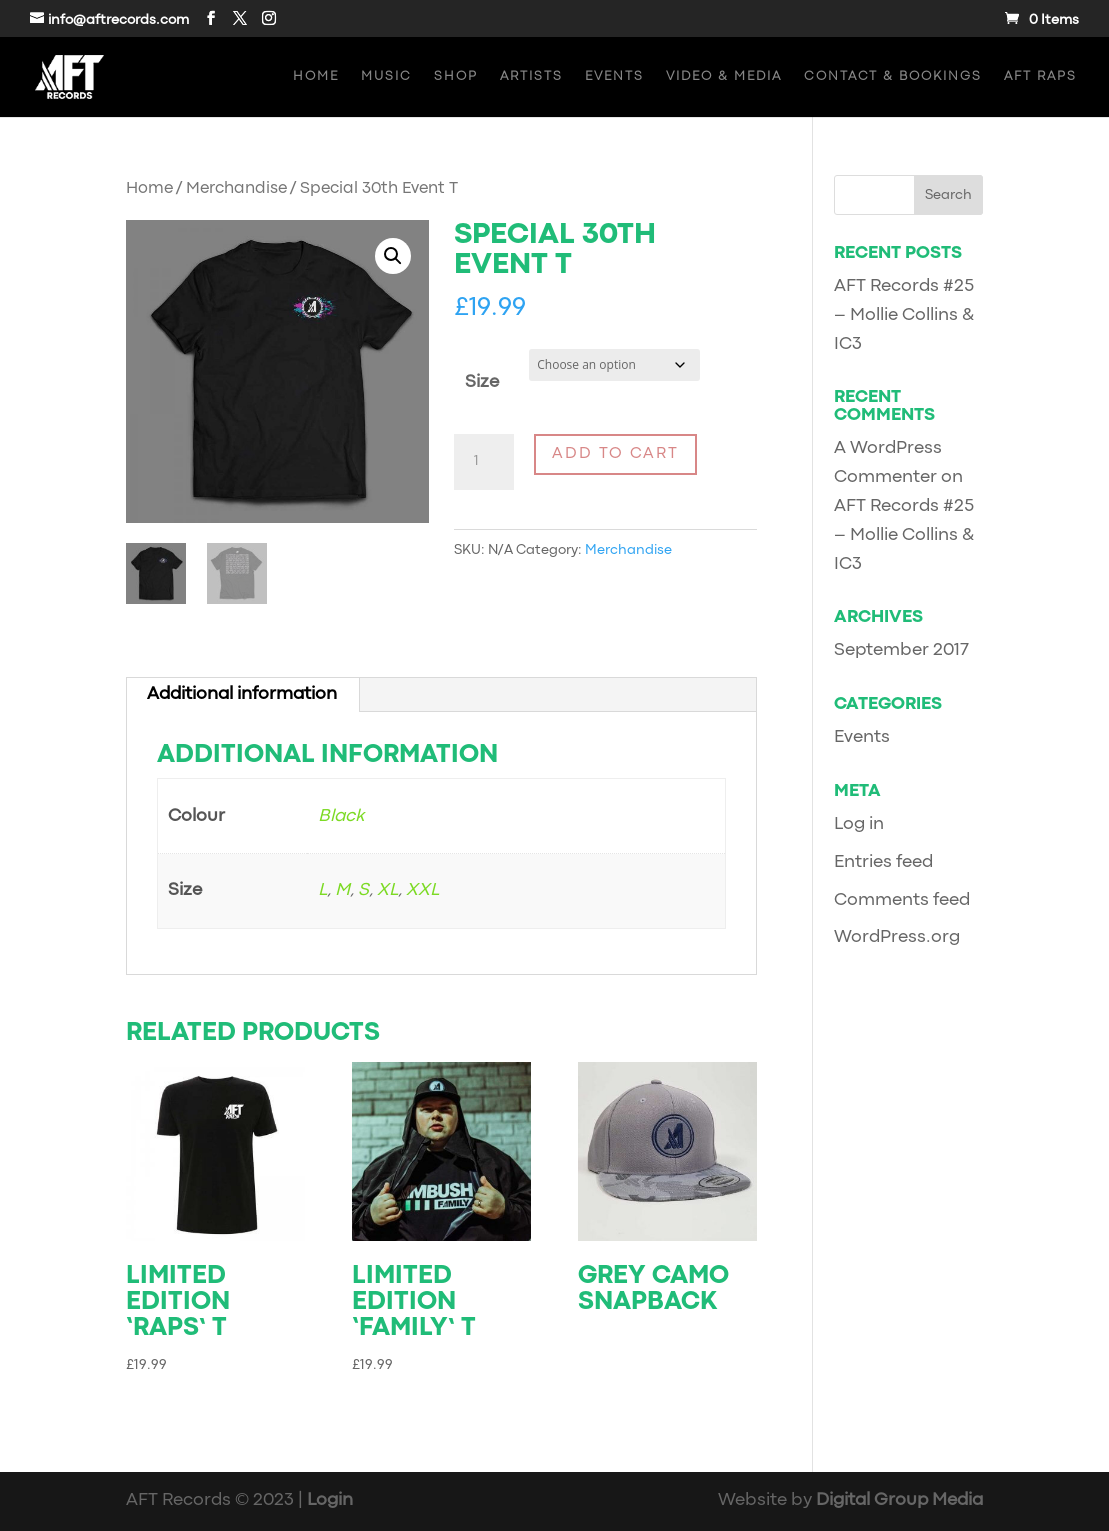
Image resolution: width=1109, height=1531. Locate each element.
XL (387, 890)
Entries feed (883, 862)
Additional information (242, 694)
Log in (859, 824)
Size (482, 382)
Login (330, 1500)
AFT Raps (1040, 76)
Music (386, 76)
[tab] (242, 695)
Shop (456, 76)
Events (614, 76)
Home (316, 76)
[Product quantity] (484, 462)
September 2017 (901, 650)
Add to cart (615, 454)
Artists (531, 76)
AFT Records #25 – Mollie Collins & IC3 (904, 315)
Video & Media (724, 76)
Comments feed (902, 900)
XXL (422, 890)
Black (341, 816)
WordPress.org (897, 937)
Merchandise (236, 189)
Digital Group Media (899, 1500)
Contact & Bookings (893, 76)
